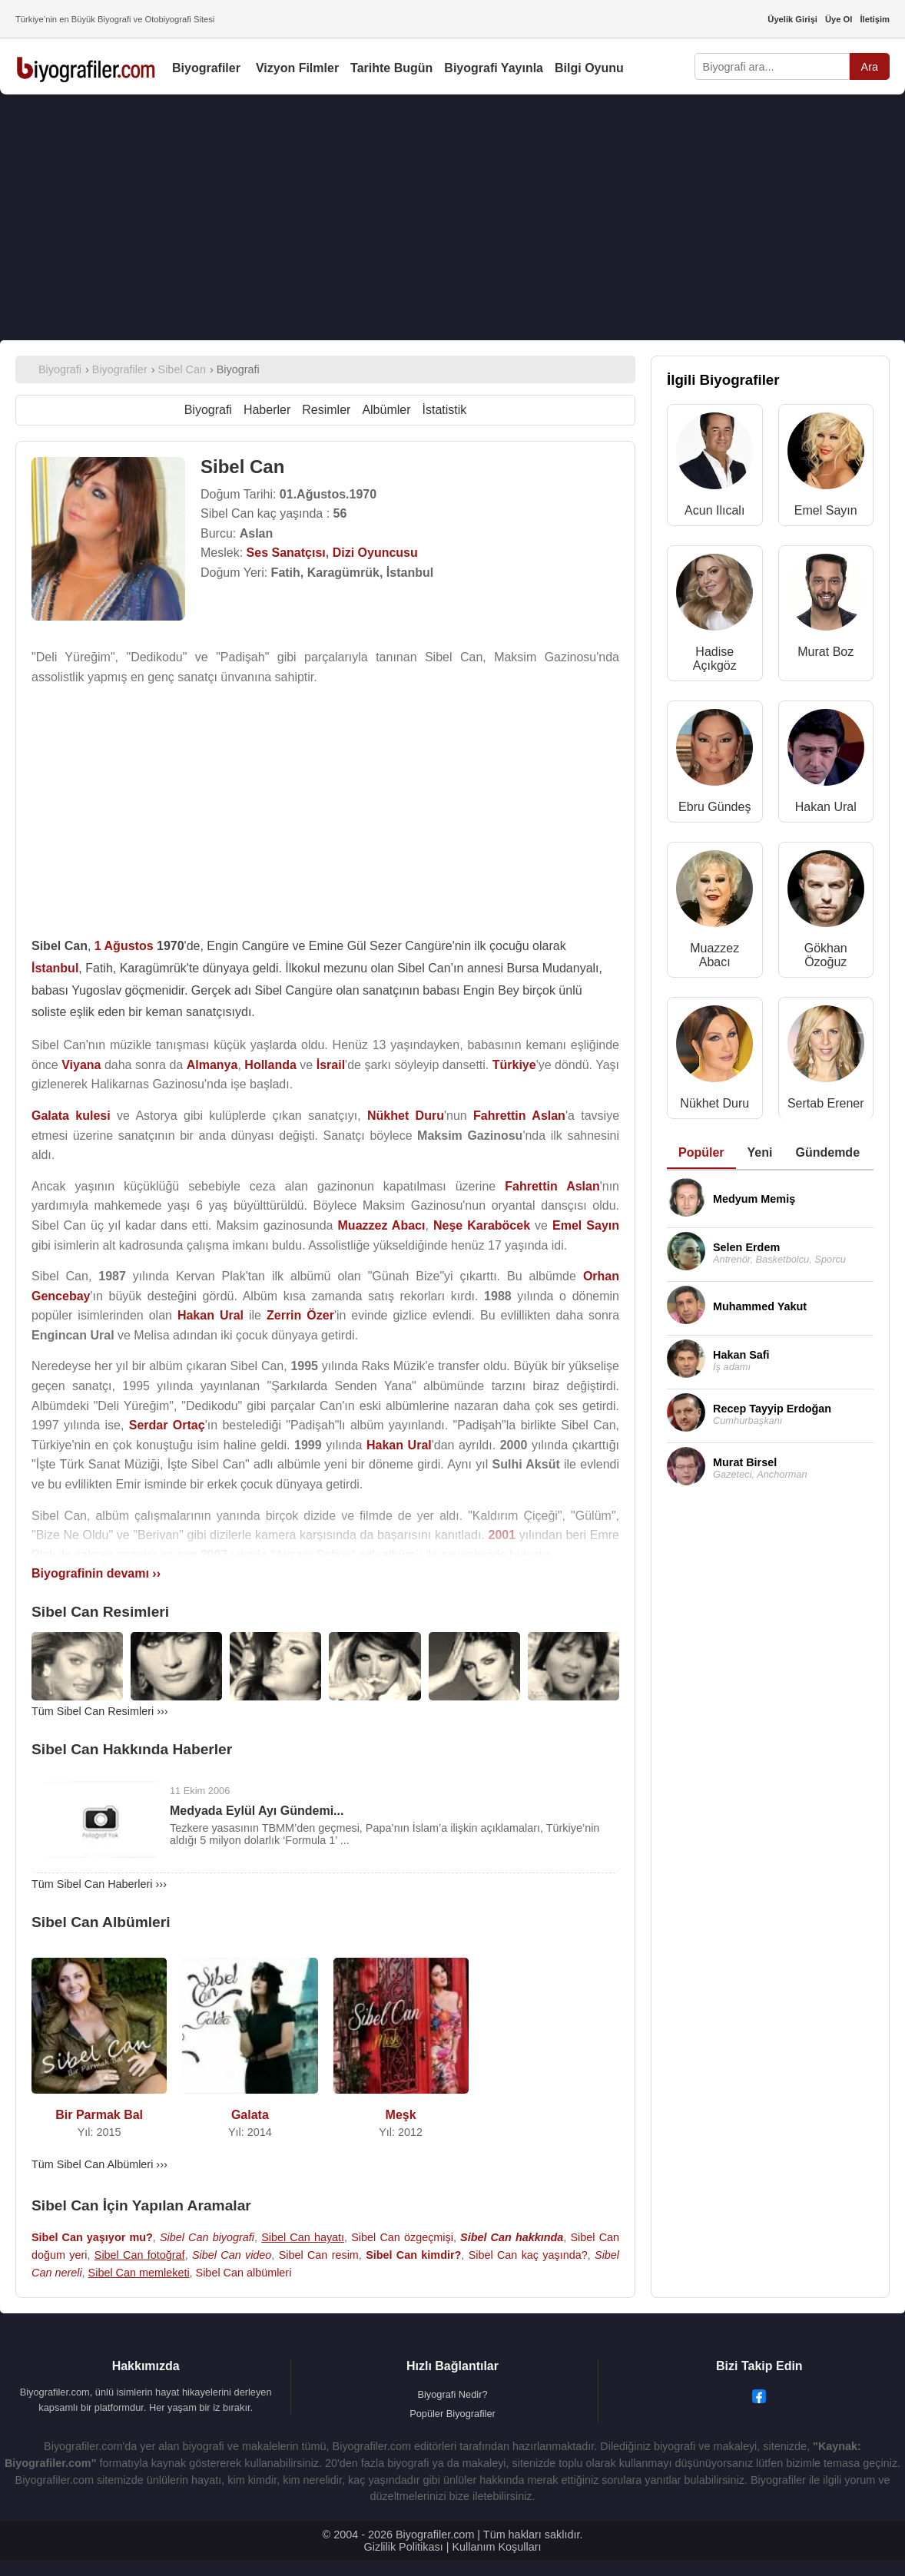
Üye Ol (838, 19)
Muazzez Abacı (714, 955)
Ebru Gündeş (714, 806)
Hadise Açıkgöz (715, 658)
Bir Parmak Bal (99, 2114)
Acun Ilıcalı (714, 510)
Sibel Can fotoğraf (139, 2255)
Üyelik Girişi (792, 19)
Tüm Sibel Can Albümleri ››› (99, 2164)
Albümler (386, 409)
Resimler (326, 409)
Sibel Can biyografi (207, 2237)
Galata (250, 2114)
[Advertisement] (452, 217)
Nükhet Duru (714, 1103)
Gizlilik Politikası (403, 2547)
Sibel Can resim (319, 2255)
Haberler (267, 409)
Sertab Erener (825, 1103)
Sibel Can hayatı (302, 2237)
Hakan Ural (826, 806)
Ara (869, 67)
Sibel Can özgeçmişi (402, 2237)
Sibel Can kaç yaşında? (528, 2255)
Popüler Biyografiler (452, 2413)
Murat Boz (825, 651)
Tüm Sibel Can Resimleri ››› (99, 1711)
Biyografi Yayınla (493, 67)
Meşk (401, 2114)
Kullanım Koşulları (496, 2547)
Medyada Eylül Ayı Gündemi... (256, 1810)
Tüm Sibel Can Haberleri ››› (99, 1884)
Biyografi (208, 409)
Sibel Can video (231, 2255)
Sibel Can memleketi (139, 2272)
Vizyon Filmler (297, 67)
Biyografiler (206, 67)
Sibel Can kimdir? (413, 2255)
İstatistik (445, 409)
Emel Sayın (825, 510)
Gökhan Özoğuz (825, 955)
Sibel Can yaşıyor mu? (92, 2237)
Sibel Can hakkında (511, 2237)
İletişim (875, 19)
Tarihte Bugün (391, 67)
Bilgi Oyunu (589, 67)
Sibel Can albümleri (244, 2272)
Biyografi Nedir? (452, 2394)
